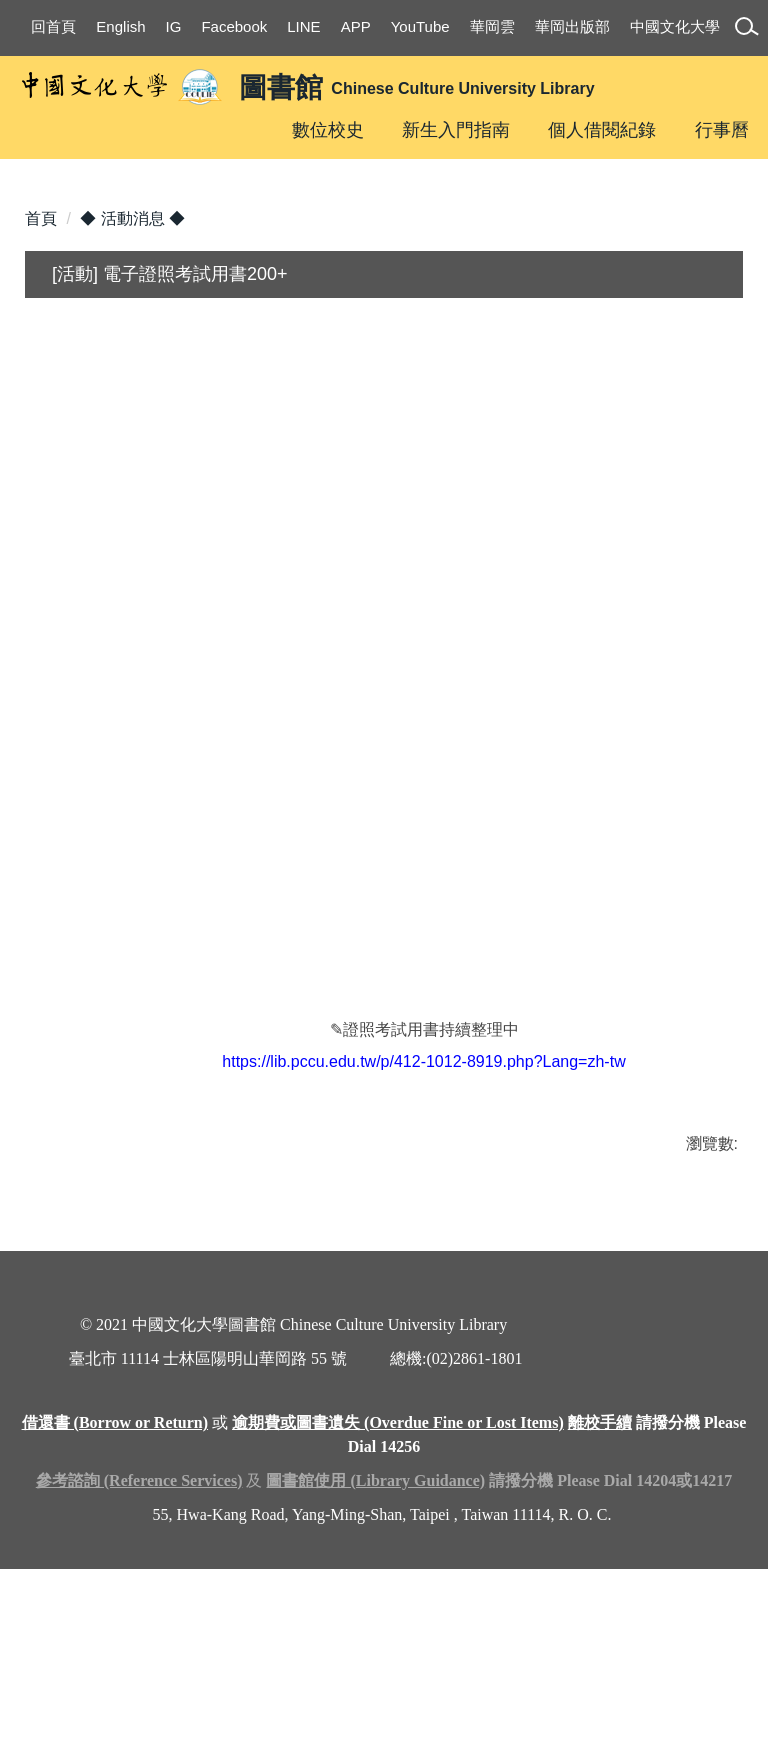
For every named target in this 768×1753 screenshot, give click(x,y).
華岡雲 (492, 26)
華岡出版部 (572, 26)
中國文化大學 (675, 26)
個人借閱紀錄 (602, 130)
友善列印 (293, 1346)
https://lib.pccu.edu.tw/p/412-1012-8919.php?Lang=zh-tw (423, 1205)
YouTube (420, 26)
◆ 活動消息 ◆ (132, 362)
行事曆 (722, 130)
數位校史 (328, 130)
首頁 (41, 362)
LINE (303, 26)
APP (356, 26)
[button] (750, 29)
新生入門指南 (456, 130)
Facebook (234, 26)
